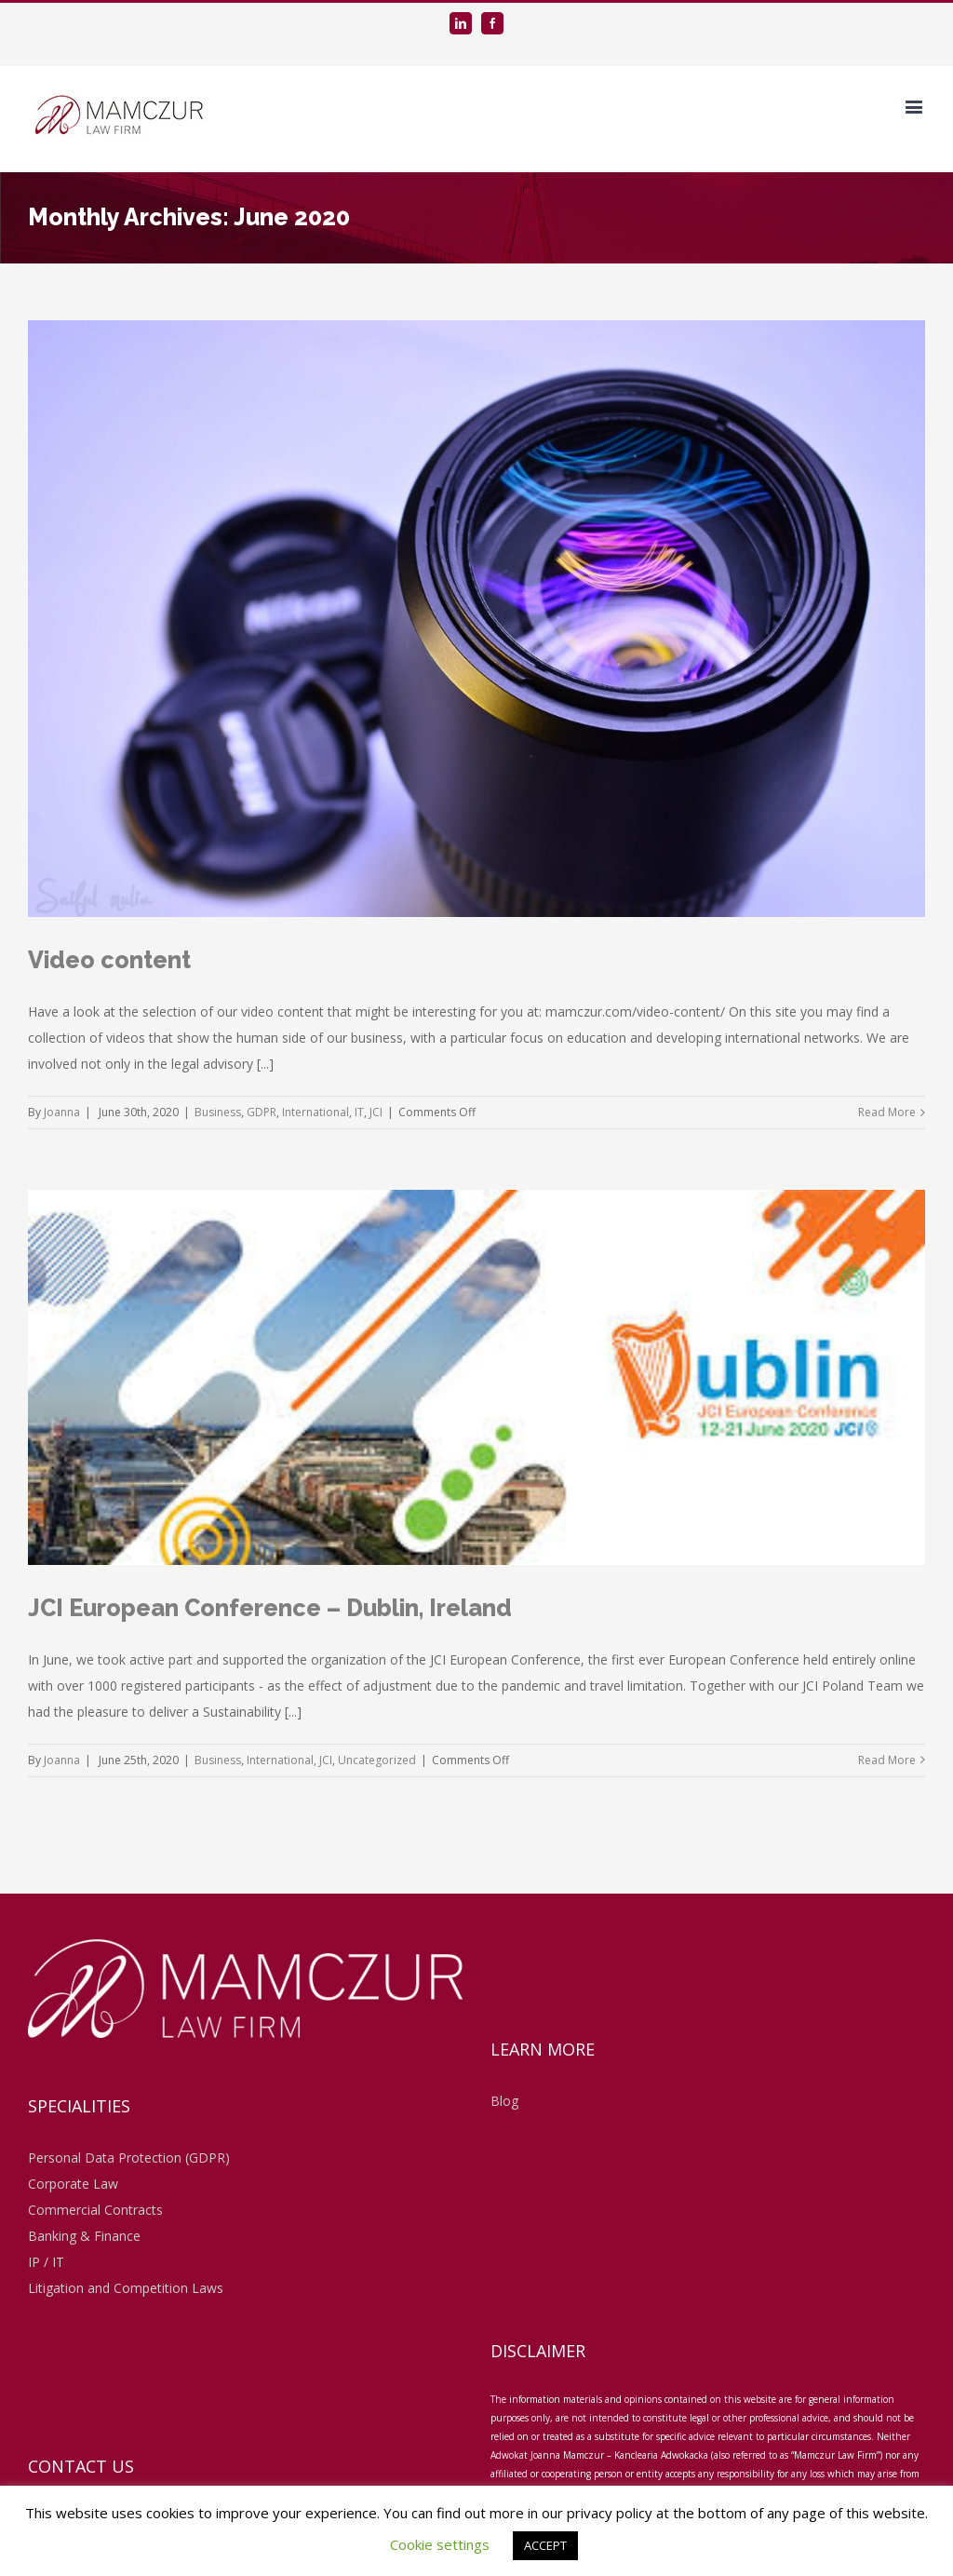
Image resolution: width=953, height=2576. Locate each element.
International (315, 1112)
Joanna (62, 1112)
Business (218, 1112)
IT (359, 1112)
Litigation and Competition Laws (125, 2288)
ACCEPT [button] (545, 2545)
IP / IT (46, 2262)
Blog (504, 2101)
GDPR (261, 1112)
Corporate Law (73, 2183)
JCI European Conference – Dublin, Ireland (270, 1608)
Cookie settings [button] (440, 2544)
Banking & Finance (84, 2236)
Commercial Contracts (95, 2210)
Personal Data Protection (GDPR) (129, 2157)
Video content (109, 960)
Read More (887, 1112)
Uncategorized (377, 1760)
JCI (376, 1112)
